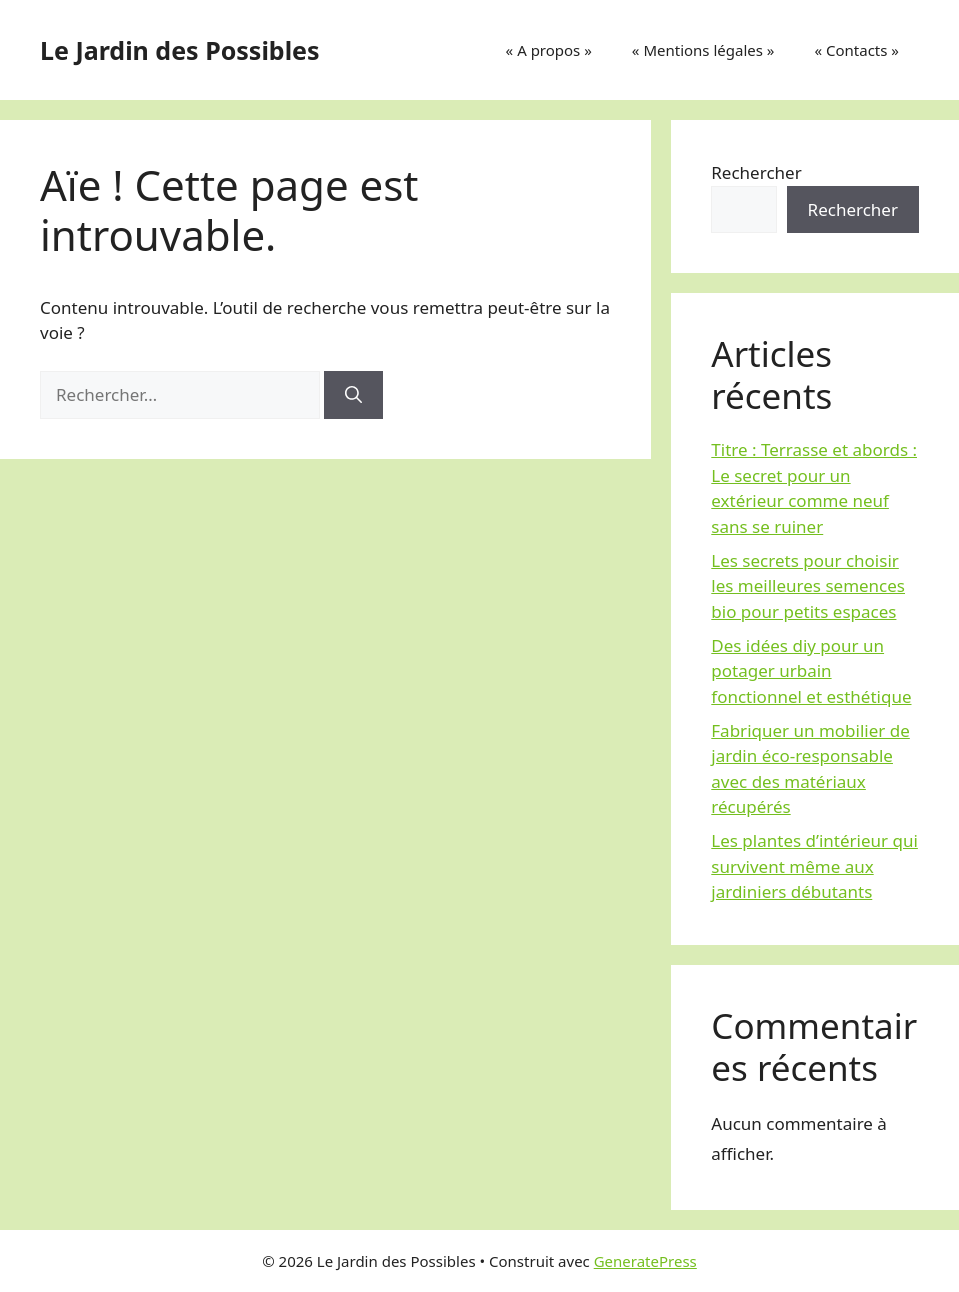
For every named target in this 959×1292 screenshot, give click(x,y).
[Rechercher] (353, 395)
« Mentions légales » (703, 50)
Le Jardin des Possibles (180, 50)
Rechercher (756, 172)
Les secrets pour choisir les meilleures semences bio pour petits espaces (808, 586)
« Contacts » (856, 50)
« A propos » (549, 50)
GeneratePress (645, 1261)
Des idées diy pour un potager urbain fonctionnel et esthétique (811, 671)
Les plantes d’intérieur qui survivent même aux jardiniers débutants (814, 866)
